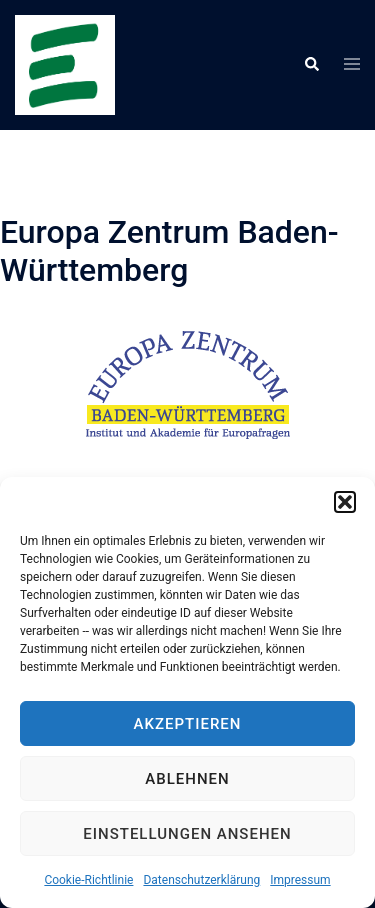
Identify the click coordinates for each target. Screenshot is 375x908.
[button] (345, 502)
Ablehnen (187, 779)
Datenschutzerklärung (201, 880)
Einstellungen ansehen (187, 834)
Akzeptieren (188, 724)
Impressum (300, 880)
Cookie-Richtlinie (88, 880)
